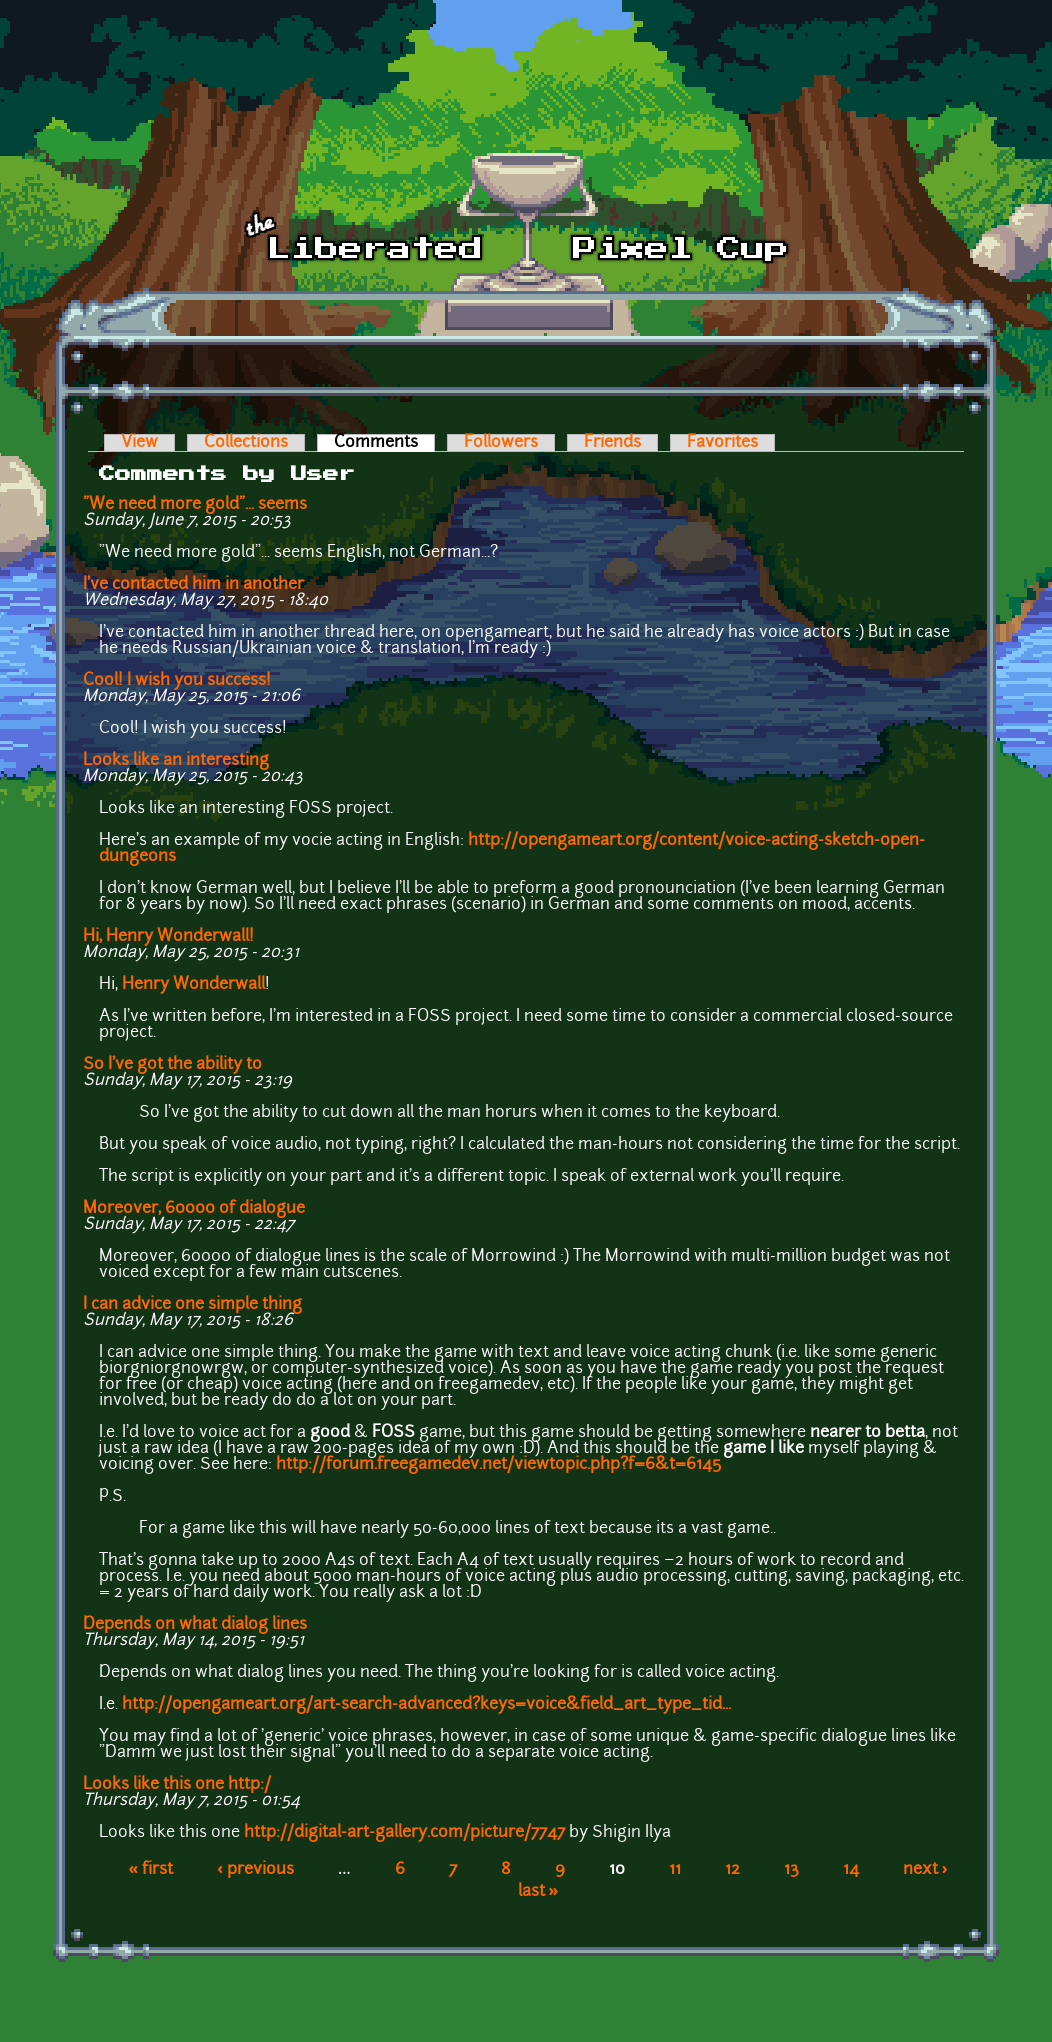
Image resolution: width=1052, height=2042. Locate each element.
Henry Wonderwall (193, 985)
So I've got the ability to (172, 1065)
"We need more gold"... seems (195, 505)
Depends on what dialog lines (195, 1625)
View (139, 443)
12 (732, 1870)
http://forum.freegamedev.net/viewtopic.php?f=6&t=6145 (498, 1465)
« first (150, 1870)
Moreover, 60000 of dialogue (194, 1209)
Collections (246, 443)
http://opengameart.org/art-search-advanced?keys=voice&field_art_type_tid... (426, 1705)
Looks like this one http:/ (177, 1785)
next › (925, 1870)
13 (791, 1870)
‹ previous (255, 1870)
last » (538, 1892)
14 (851, 1870)
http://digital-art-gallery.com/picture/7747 (404, 1833)
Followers (501, 443)
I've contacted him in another (193, 585)
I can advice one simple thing (192, 1305)
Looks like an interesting (176, 761)
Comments (384, 443)
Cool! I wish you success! (177, 681)
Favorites (722, 443)
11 (675, 1870)
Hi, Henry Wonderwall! (168, 937)
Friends (612, 443)
